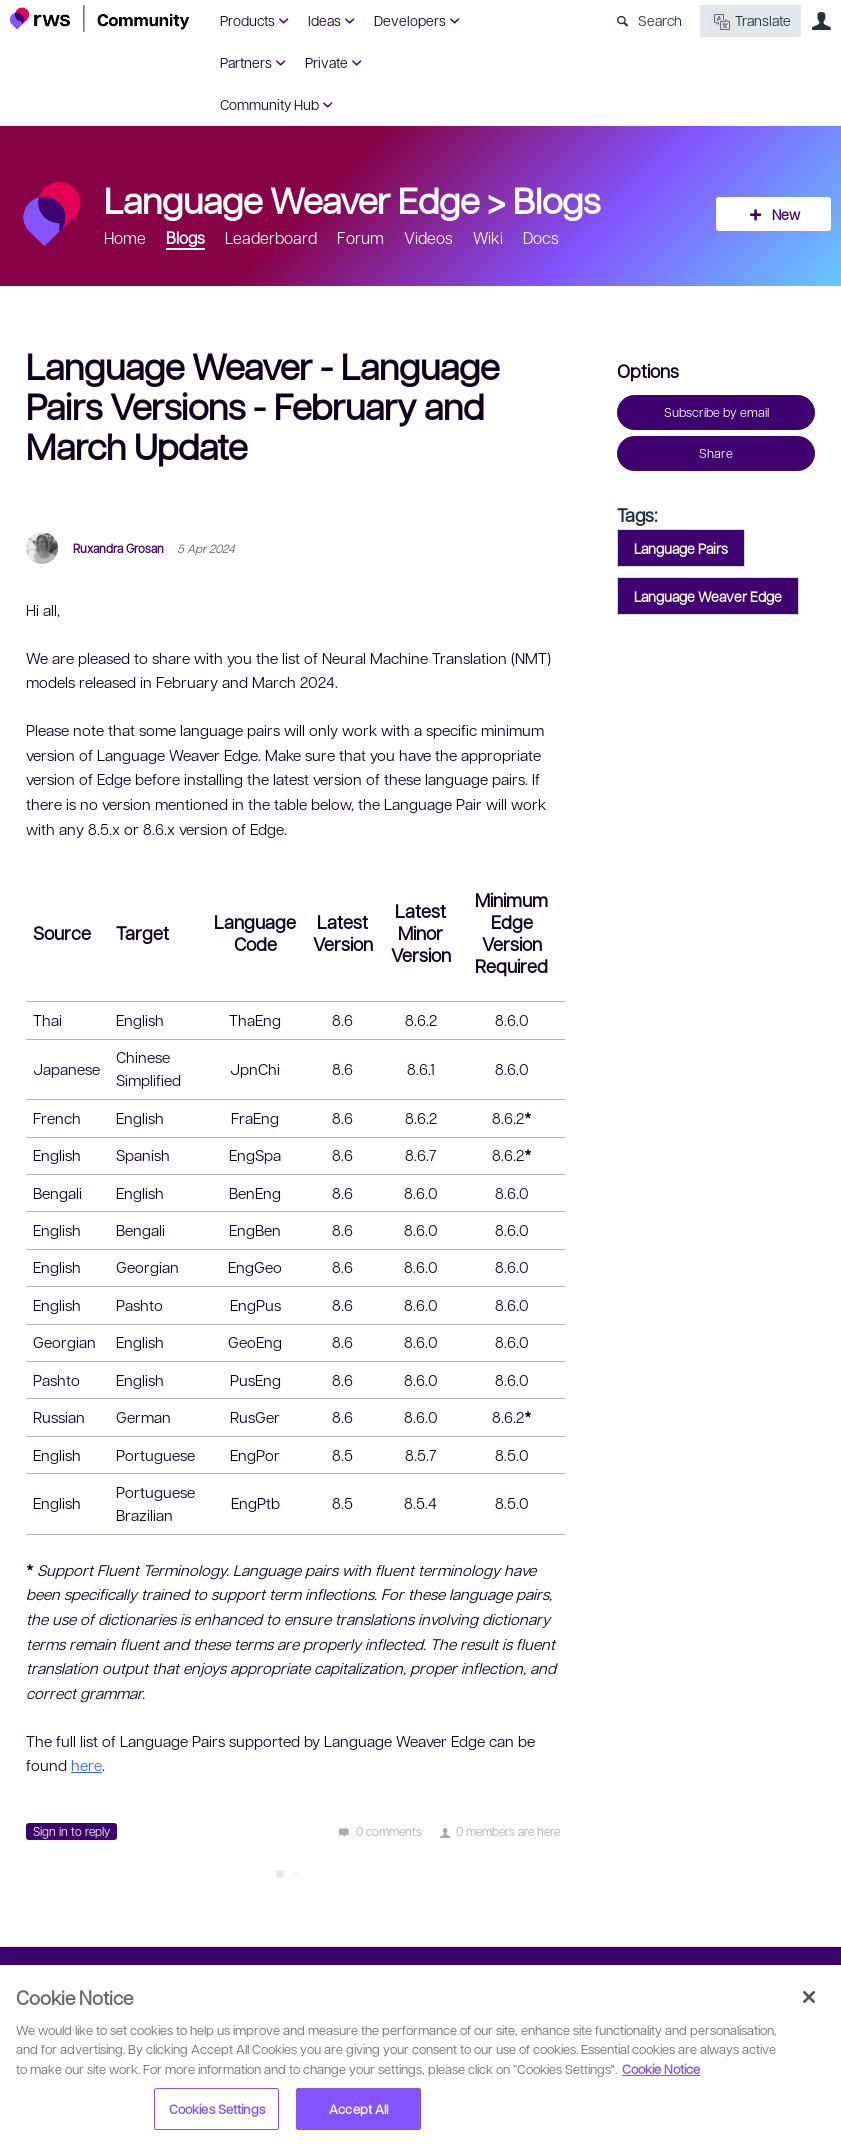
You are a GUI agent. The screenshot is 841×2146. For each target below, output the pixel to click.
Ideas (324, 20)
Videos (428, 237)
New (786, 214)
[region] (420, 2055)
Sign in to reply (71, 1831)
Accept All (358, 2108)
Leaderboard (271, 237)
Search (660, 20)
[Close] (809, 1997)
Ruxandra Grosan (118, 548)
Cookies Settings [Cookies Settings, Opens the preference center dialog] (217, 2108)
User (821, 21)
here (86, 1765)
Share (716, 453)
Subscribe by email (716, 412)
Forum (360, 237)
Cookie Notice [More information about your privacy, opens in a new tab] (661, 2068)
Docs (541, 237)
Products (247, 20)
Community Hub (269, 104)
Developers (410, 20)
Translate (750, 21)
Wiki (488, 237)
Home (125, 237)
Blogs (556, 199)
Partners (246, 62)
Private (326, 62)
